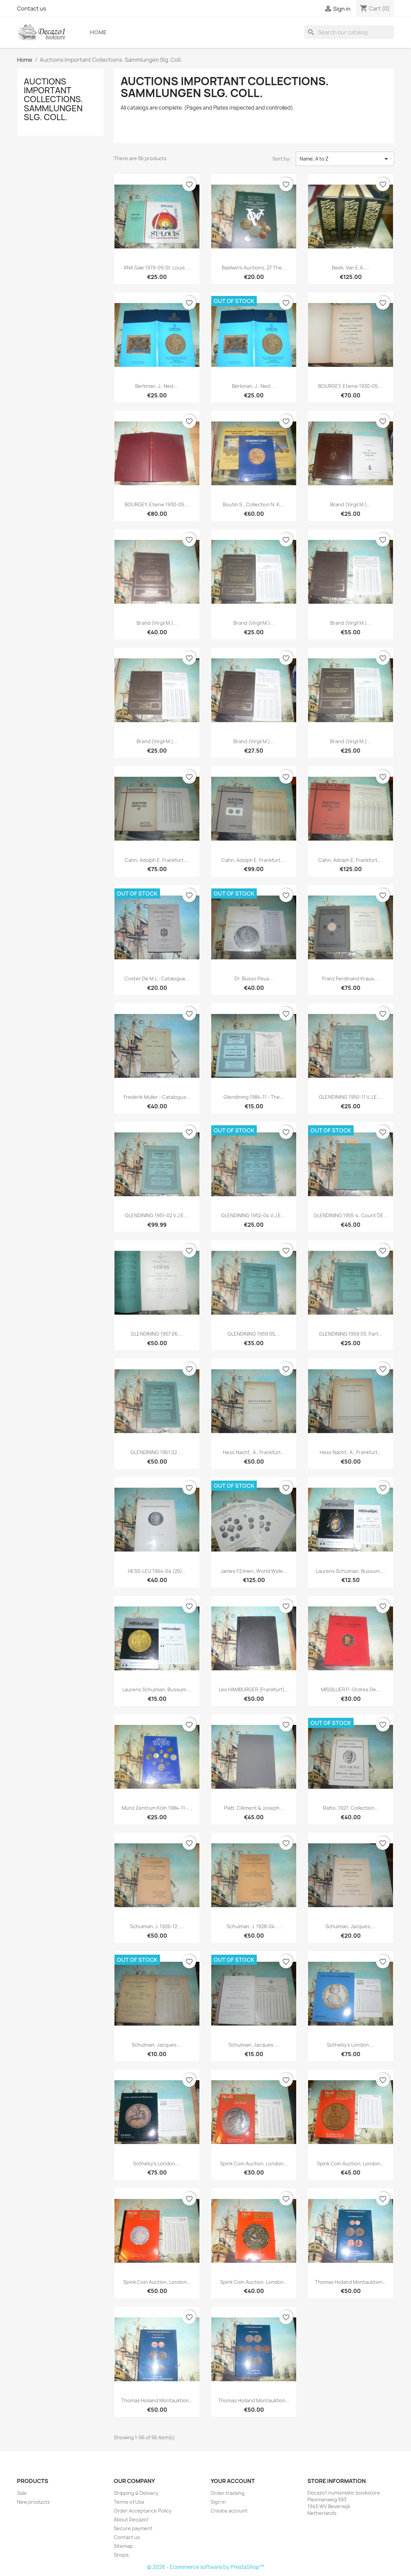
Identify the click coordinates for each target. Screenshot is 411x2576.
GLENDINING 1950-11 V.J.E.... (350, 1097)
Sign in (218, 2502)
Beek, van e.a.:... (351, 267)
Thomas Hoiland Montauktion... (351, 2282)
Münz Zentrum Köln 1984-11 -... (157, 1808)
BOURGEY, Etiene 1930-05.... (350, 386)
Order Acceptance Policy (143, 2510)
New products (33, 2502)
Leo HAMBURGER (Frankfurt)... (254, 1689)
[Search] (349, 32)
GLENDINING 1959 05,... (254, 1334)
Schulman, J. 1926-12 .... (157, 1926)
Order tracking (228, 2493)
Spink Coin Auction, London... (254, 2163)
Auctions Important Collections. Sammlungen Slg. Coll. (53, 99)
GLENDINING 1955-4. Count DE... (351, 1215)
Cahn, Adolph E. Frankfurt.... (157, 860)
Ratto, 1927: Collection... (350, 1808)
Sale (22, 2493)
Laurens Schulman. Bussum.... (350, 1571)
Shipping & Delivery (136, 2493)
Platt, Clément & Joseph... (254, 1808)
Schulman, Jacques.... (350, 1926)
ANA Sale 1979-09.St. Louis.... (157, 267)
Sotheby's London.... (350, 2045)
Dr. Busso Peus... (253, 978)
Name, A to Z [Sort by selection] (345, 159)
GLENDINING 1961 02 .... (156, 1452)
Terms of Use (129, 2502)
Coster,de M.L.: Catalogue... (157, 978)
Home (98, 32)
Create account (229, 2510)
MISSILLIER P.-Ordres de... (350, 1689)
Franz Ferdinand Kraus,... (350, 978)
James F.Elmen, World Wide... (253, 1571)
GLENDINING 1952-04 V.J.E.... (253, 1215)
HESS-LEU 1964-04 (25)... (157, 1571)
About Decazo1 (131, 2519)
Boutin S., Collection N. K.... (254, 504)
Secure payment (133, 2528)
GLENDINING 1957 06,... (157, 1334)
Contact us (31, 8)
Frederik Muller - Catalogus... (157, 1097)
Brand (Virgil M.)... (350, 504)
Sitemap (123, 2546)
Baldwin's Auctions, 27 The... (254, 267)
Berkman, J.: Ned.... (157, 386)
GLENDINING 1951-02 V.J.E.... (157, 1215)
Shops (121, 2555)
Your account (233, 2481)
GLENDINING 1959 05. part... (350, 1334)
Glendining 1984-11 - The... (254, 1097)
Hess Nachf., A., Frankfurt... (254, 1452)
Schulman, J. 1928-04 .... (254, 1926)
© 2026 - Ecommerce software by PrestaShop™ (205, 2567)
